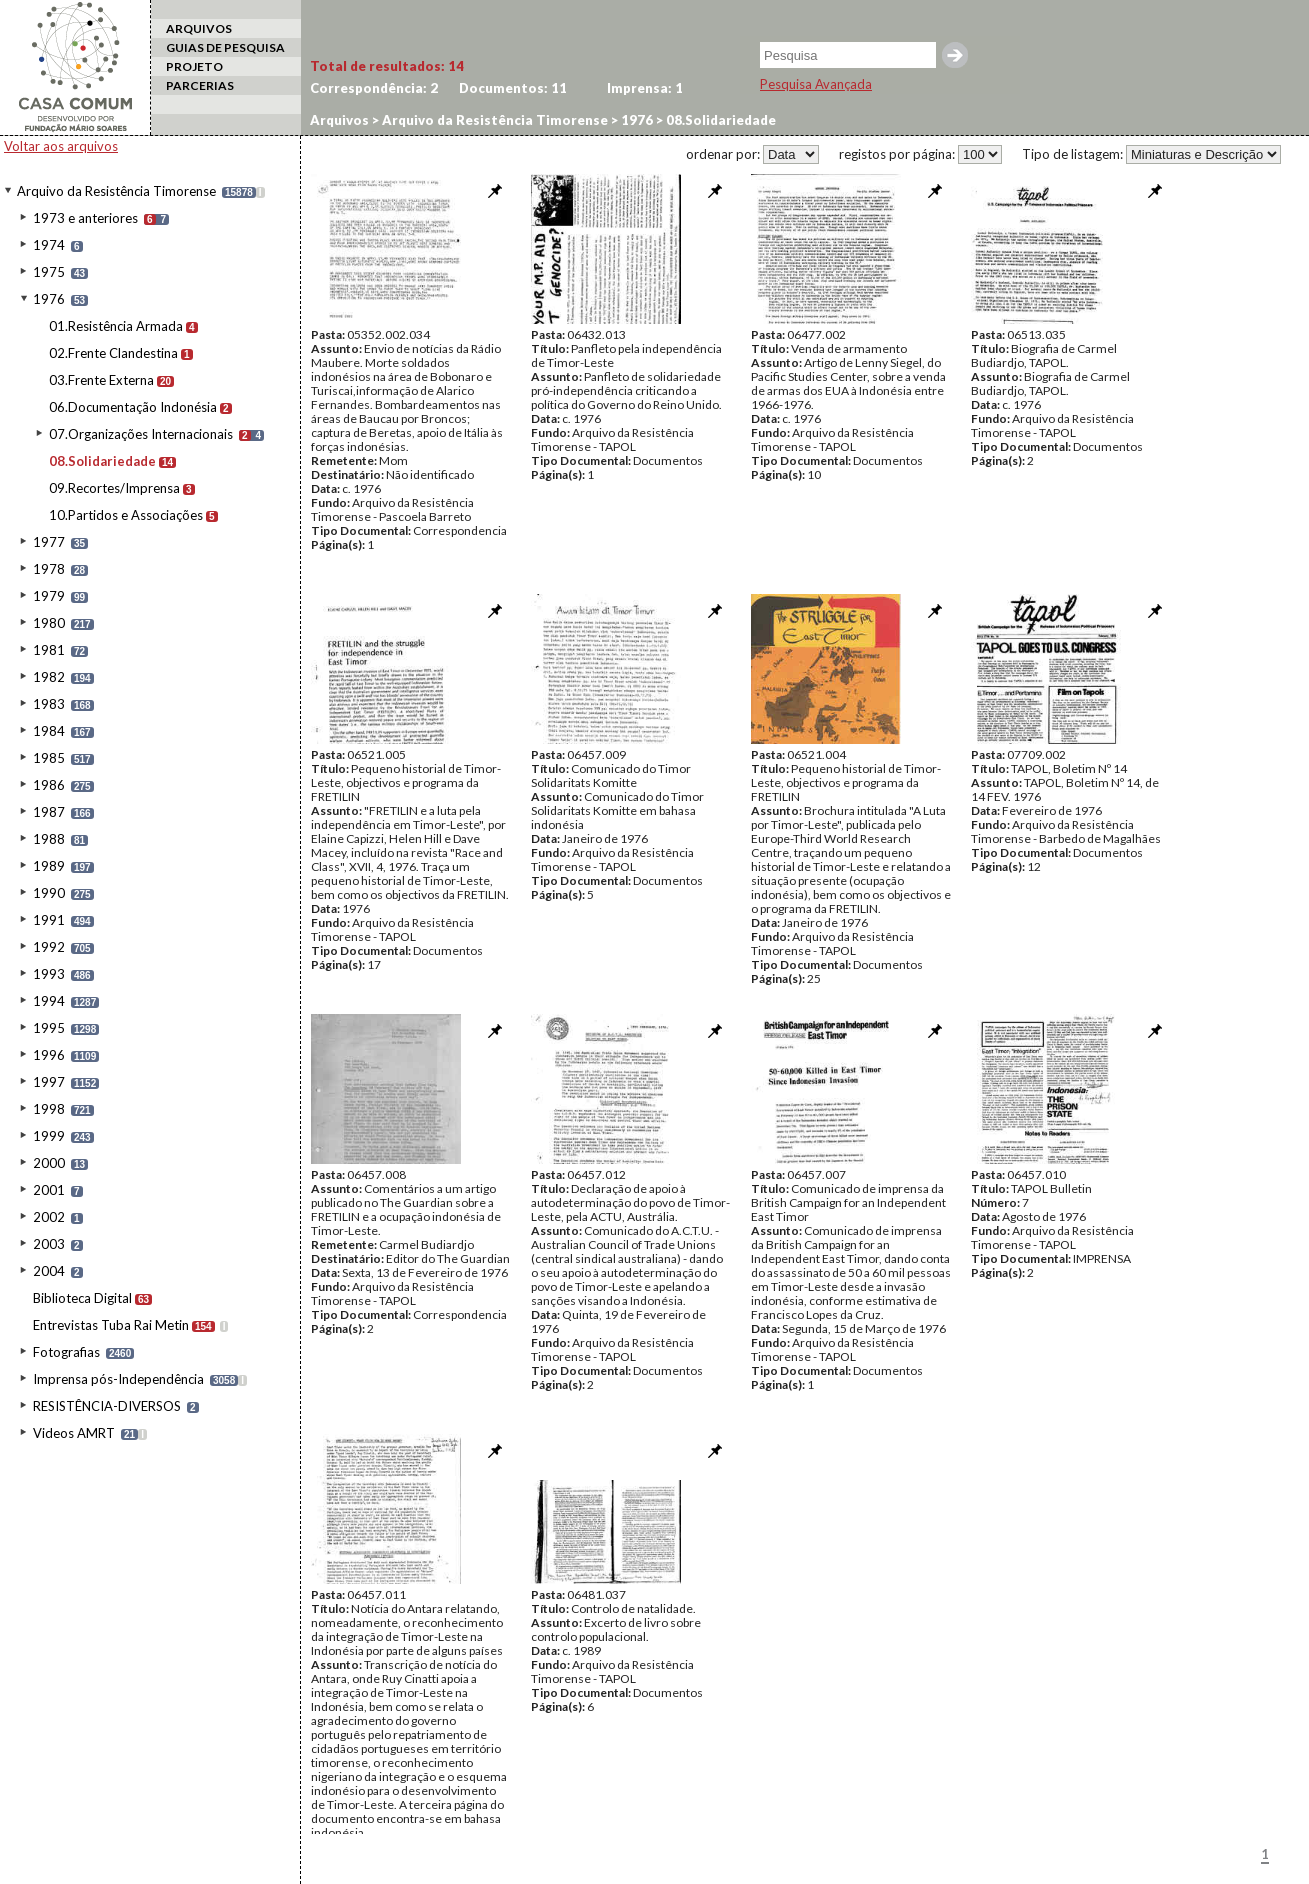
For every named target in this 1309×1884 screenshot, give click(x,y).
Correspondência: (374, 88)
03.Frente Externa (101, 380)
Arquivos (339, 120)
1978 (49, 569)
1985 (49, 758)
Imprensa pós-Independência (118, 1379)
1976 (49, 299)
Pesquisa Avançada (816, 84)
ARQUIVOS (199, 28)
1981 (49, 650)
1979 (49, 596)
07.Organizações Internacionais (141, 434)
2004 (49, 1271)
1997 (49, 1082)
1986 (49, 785)
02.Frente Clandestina (113, 353)
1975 (49, 272)
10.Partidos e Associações (126, 515)
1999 (49, 1136)
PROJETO (194, 66)
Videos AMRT (74, 1433)
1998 (49, 1109)
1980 (49, 623)
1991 (49, 920)
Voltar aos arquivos (61, 146)
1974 (49, 245)
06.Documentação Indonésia (133, 407)
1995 (49, 1028)
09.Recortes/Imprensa (114, 488)
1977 (49, 542)
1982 (49, 677)
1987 (49, 812)
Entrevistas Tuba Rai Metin (111, 1325)
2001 (49, 1190)
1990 (49, 893)
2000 (49, 1163)
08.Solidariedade (102, 461)
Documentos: (513, 88)
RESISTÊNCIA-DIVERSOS (107, 1406)
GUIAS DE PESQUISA (225, 47)
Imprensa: (645, 88)
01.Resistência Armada (116, 326)
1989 (49, 866)
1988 (49, 839)
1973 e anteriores (85, 218)
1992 (49, 947)
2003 (49, 1244)
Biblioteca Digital (82, 1298)
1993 (49, 974)
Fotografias (66, 1352)
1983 (49, 704)
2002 (49, 1217)
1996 (49, 1055)
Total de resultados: (387, 66)
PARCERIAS (200, 85)
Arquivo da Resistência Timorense (116, 191)
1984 (49, 731)
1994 (49, 1001)
